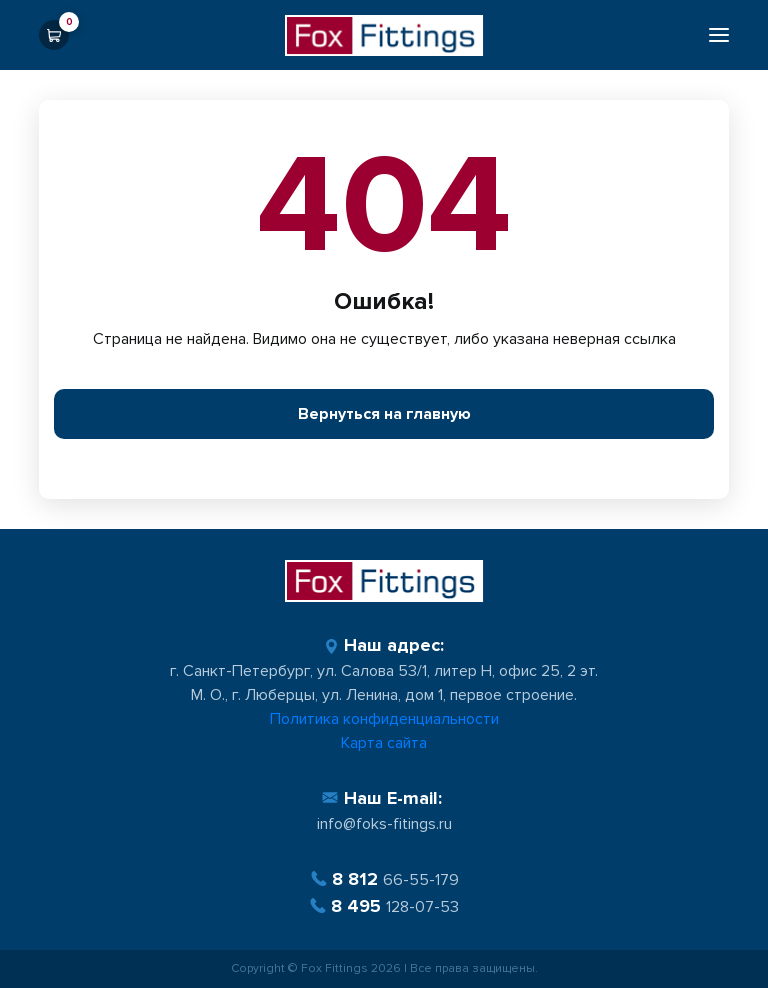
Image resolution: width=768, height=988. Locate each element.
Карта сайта (384, 743)
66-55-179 (384, 880)
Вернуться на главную (384, 414)
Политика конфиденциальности (384, 719)
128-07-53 (384, 907)
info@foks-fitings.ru (384, 824)
